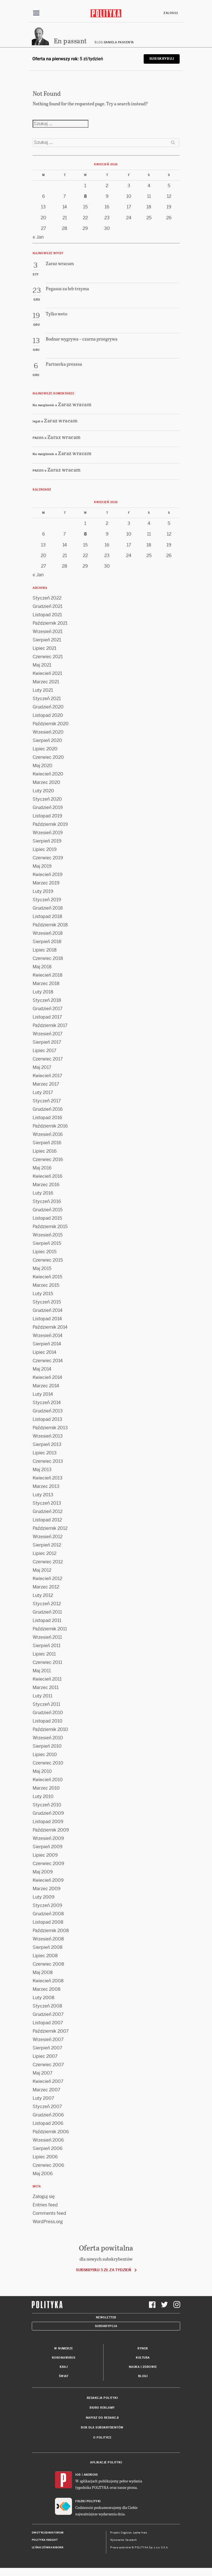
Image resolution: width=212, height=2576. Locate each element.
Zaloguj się (44, 2197)
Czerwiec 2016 (48, 1160)
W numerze (63, 2349)
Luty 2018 (43, 992)
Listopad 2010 (47, 1721)
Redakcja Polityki (102, 2398)
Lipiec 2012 (44, 1554)
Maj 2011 (42, 1671)
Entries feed (45, 2205)
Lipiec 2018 (45, 950)
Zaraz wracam (74, 404)
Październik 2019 (50, 824)
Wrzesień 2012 (47, 1537)
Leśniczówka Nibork (47, 2547)
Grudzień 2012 (47, 1512)
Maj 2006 (43, 2174)
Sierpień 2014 (47, 1344)
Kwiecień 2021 (47, 674)
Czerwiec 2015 (48, 1260)
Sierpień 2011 (47, 1646)
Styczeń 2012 (47, 1604)
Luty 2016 (43, 1193)
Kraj (64, 2367)
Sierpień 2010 (47, 1746)
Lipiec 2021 (44, 648)
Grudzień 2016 (48, 1109)
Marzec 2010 (46, 1788)
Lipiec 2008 (45, 1956)
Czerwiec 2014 (48, 1361)
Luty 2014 (43, 1394)
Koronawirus (64, 2358)
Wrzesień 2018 (48, 933)
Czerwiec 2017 (48, 1059)
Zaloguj (170, 13)
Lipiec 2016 (45, 1151)
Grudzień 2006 (48, 2115)
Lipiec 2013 (45, 1453)
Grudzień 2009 (48, 1813)
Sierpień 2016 (47, 1143)
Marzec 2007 (46, 2090)
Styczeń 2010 (47, 1805)
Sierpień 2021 (47, 640)
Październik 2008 (51, 1931)
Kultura (143, 2358)
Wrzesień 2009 (48, 1839)
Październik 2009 (51, 1830)
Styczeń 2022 (47, 598)
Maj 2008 (43, 1973)
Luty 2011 (42, 1696)
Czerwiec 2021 (48, 657)
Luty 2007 (43, 2098)
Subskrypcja (106, 2326)
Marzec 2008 (47, 1989)
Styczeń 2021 (47, 699)
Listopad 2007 (48, 2023)
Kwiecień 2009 (48, 1880)
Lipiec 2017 (44, 1051)
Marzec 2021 (46, 682)
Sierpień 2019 (47, 841)
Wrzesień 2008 (48, 1939)
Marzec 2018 (46, 984)
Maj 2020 (42, 766)
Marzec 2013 (46, 1487)
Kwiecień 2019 (47, 875)
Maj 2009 (43, 1872)
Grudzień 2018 (48, 908)
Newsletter (106, 2318)
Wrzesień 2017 (47, 1034)
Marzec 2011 (46, 1688)
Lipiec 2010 (45, 1755)
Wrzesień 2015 (47, 1235)
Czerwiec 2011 (47, 1663)
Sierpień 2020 (47, 741)
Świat (64, 2376)
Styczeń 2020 (47, 799)
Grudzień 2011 (47, 1612)
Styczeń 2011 (46, 1704)
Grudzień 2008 (48, 1914)
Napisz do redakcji (102, 2418)
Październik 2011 (50, 1629)
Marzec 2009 (47, 1889)
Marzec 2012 (46, 1587)
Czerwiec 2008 (48, 1964)
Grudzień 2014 (47, 1311)
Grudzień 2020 (48, 707)
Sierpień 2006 (47, 2149)
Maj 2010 (42, 1772)
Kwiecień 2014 (47, 1378)
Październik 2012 (50, 1528)
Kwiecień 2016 (47, 1176)
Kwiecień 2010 (48, 1780)
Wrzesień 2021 (47, 632)
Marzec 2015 (46, 1285)
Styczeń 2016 (47, 1202)
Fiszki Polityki (88, 2501)
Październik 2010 (50, 1730)
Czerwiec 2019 (48, 858)
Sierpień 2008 (47, 1948)
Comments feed (49, 2213)
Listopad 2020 (48, 716)
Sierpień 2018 (47, 942)
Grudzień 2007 (48, 2015)
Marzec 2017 (46, 1084)
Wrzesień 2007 (48, 2040)
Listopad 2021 (47, 615)
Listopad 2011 (47, 1621)
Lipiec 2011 (44, 1654)
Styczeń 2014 (47, 1403)
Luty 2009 (43, 1897)
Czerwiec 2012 (48, 1562)
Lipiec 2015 (44, 1252)
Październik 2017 (50, 1026)
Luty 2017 (43, 1093)
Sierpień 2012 (47, 1545)
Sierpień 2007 (47, 2048)
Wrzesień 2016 (48, 1135)
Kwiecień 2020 (48, 774)
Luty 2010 (43, 1797)
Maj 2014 (42, 1369)
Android (91, 2475)
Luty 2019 (43, 892)
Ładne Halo (140, 2533)
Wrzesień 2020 (48, 732)
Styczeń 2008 (47, 2006)
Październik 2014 (50, 1327)
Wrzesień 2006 (48, 2140)
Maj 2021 (42, 665)
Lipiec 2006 (45, 2157)
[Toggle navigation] (36, 13)
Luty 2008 (43, 1998)
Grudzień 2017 (47, 1009)
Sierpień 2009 (47, 1847)
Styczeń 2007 (47, 2107)
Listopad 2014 (47, 1319)
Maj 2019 (42, 866)
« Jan (38, 237)
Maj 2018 (42, 967)
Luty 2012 (43, 1596)
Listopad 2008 (48, 1922)
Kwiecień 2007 (48, 2082)
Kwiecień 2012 (47, 1579)
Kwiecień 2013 (47, 1478)
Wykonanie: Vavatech (123, 2540)
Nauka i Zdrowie (143, 2367)
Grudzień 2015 (47, 1210)
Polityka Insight (45, 2540)
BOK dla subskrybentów (102, 2428)
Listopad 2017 (47, 1017)
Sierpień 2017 (47, 1042)
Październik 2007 (51, 2031)
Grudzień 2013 (48, 1411)
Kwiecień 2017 (47, 1076)
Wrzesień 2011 (47, 1637)
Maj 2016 (42, 1168)
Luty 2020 (43, 791)
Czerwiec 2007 (48, 2065)
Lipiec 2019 (45, 850)
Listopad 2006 (48, 2124)
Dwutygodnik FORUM (48, 2533)
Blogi (143, 2376)
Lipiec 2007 (45, 2056)
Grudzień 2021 (47, 607)
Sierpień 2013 (47, 1445)
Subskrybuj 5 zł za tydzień (103, 2270)
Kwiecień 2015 (47, 1277)
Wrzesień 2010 (48, 1738)
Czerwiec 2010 (48, 1763)
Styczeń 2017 (47, 1101)
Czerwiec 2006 (48, 2165)
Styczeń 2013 (47, 1503)
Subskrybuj (161, 59)
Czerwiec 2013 (48, 1461)
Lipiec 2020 (45, 749)
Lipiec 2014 (44, 1352)
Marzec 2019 (46, 883)
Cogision (126, 2533)
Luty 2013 (43, 1495)
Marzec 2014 (46, 1386)
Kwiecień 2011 (47, 1679)
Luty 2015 (43, 1294)
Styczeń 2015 (47, 1302)
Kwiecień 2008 (48, 1981)
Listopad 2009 (48, 1822)
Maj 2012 (42, 1570)
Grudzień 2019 (48, 808)
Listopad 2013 (47, 1420)
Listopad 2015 (47, 1218)
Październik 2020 (51, 724)
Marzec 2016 (46, 1185)
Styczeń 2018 (47, 1000)
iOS (78, 2475)
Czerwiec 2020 (48, 757)
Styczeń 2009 (47, 1906)
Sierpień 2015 (47, 1244)
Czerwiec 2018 (48, 959)
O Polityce (102, 2437)
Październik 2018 (50, 925)
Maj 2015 (42, 1269)
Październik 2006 (51, 2132)
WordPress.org (48, 2222)
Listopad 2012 (47, 1520)
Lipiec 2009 (45, 1855)
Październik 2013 (50, 1428)
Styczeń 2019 (47, 900)
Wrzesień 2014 (47, 1336)
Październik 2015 (50, 1227)
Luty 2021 (43, 690)
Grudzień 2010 (48, 1713)
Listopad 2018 (47, 917)
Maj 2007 (42, 2073)
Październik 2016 (50, 1126)
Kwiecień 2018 (47, 975)
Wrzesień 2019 (48, 833)
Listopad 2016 (47, 1118)
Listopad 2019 (47, 816)
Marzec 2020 (46, 783)
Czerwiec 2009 (48, 1864)
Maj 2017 (42, 1068)
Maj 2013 (42, 1470)
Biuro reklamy (102, 2408)
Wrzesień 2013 (48, 1436)
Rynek (143, 2349)
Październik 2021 (50, 623)
